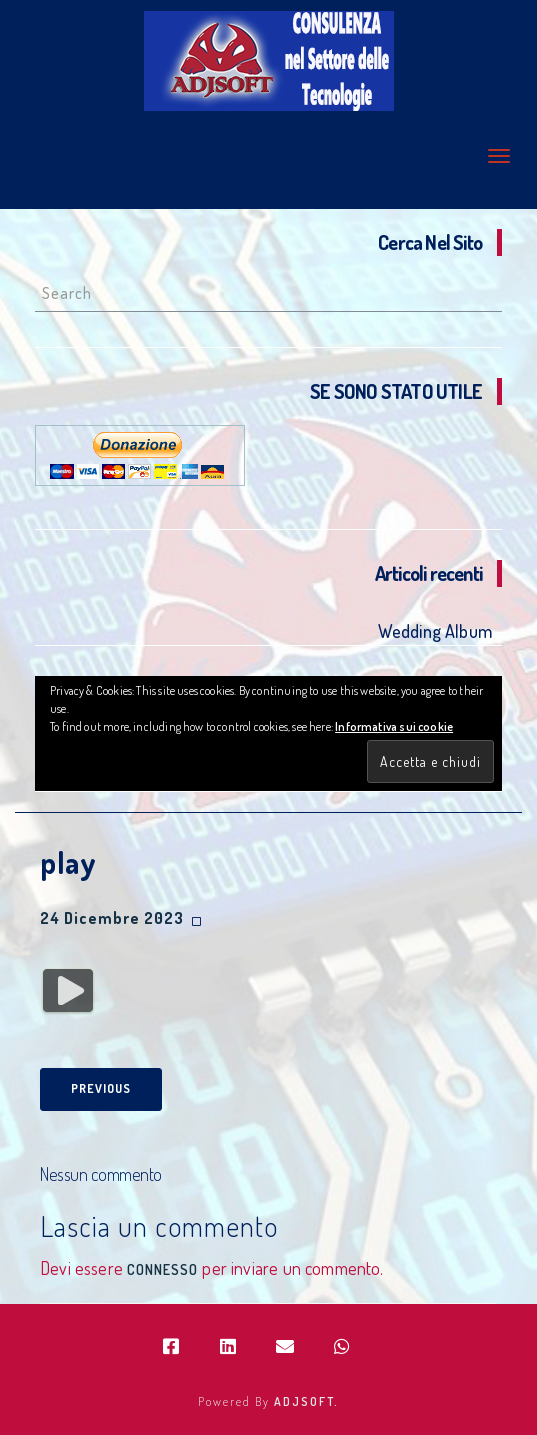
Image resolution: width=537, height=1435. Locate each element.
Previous (101, 1088)
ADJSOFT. (306, 1401)
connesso (162, 1269)
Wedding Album (435, 631)
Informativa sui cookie (394, 726)
